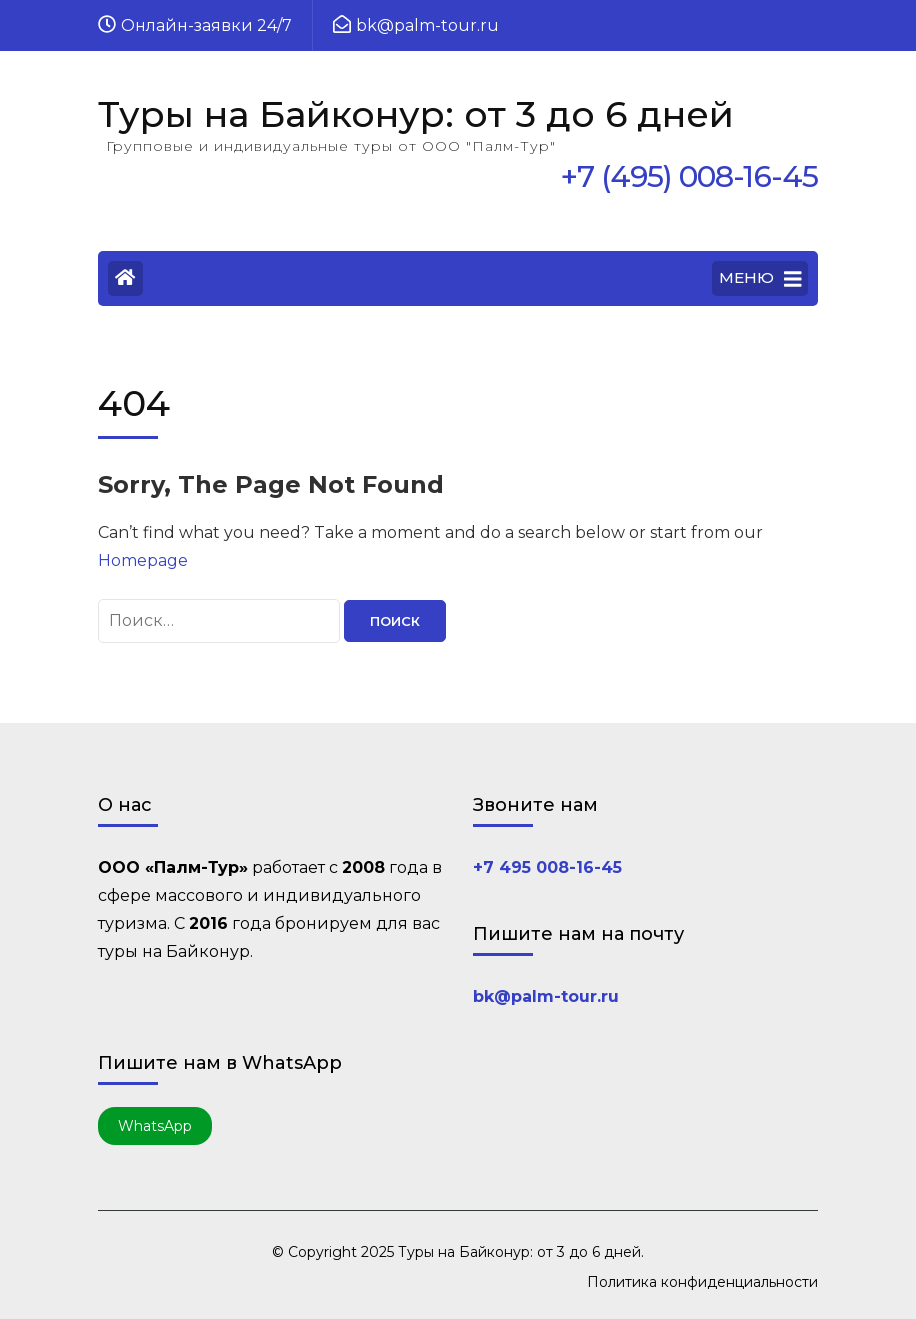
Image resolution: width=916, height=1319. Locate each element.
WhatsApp (155, 1126)
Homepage (143, 560)
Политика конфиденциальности (702, 1282)
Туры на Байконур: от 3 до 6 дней (416, 114)
